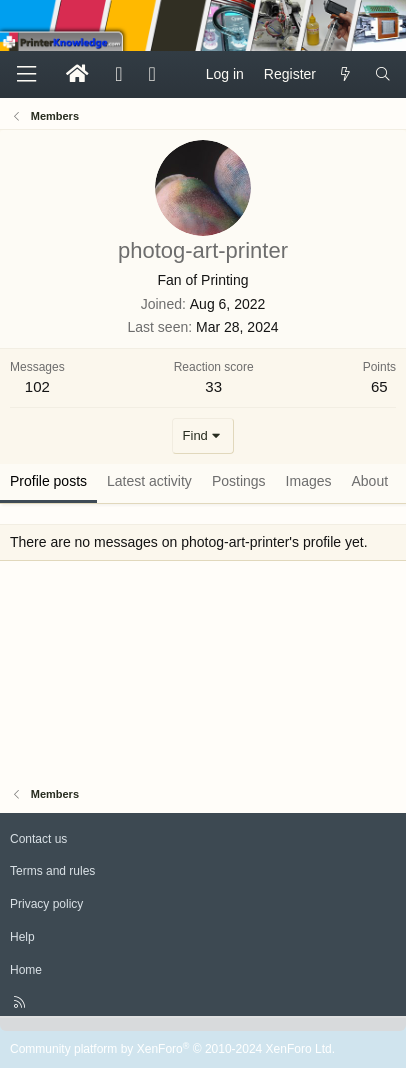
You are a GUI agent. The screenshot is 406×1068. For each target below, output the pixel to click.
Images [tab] (309, 481)
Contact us (38, 839)
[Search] (383, 75)
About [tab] (370, 481)
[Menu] (26, 74)
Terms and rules (52, 871)
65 (379, 386)
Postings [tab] (239, 481)
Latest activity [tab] (149, 481)
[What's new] (345, 75)
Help (22, 937)
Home (26, 970)
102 (37, 386)
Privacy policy (46, 904)
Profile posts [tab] (48, 481)
